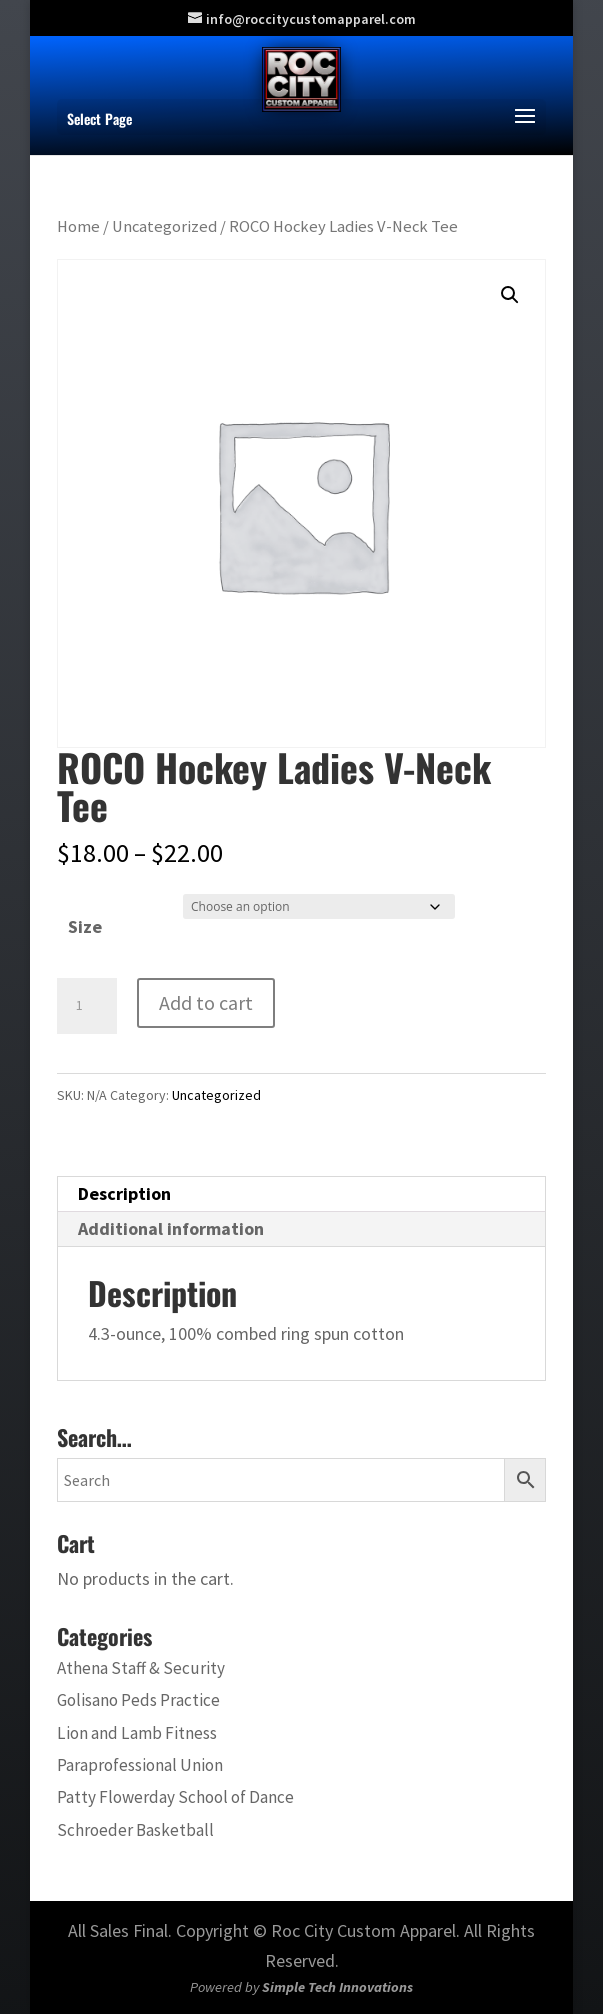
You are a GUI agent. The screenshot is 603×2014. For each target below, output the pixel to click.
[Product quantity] (87, 1006)
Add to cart (206, 1002)
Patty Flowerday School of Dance (175, 1797)
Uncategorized (164, 226)
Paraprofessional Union (140, 1765)
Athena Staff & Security (141, 1668)
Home (78, 226)
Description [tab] (124, 1193)
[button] (510, 295)
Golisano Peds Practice (138, 1700)
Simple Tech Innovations (337, 1987)
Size (85, 926)
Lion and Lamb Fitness (137, 1733)
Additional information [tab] (171, 1228)
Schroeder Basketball (135, 1830)
